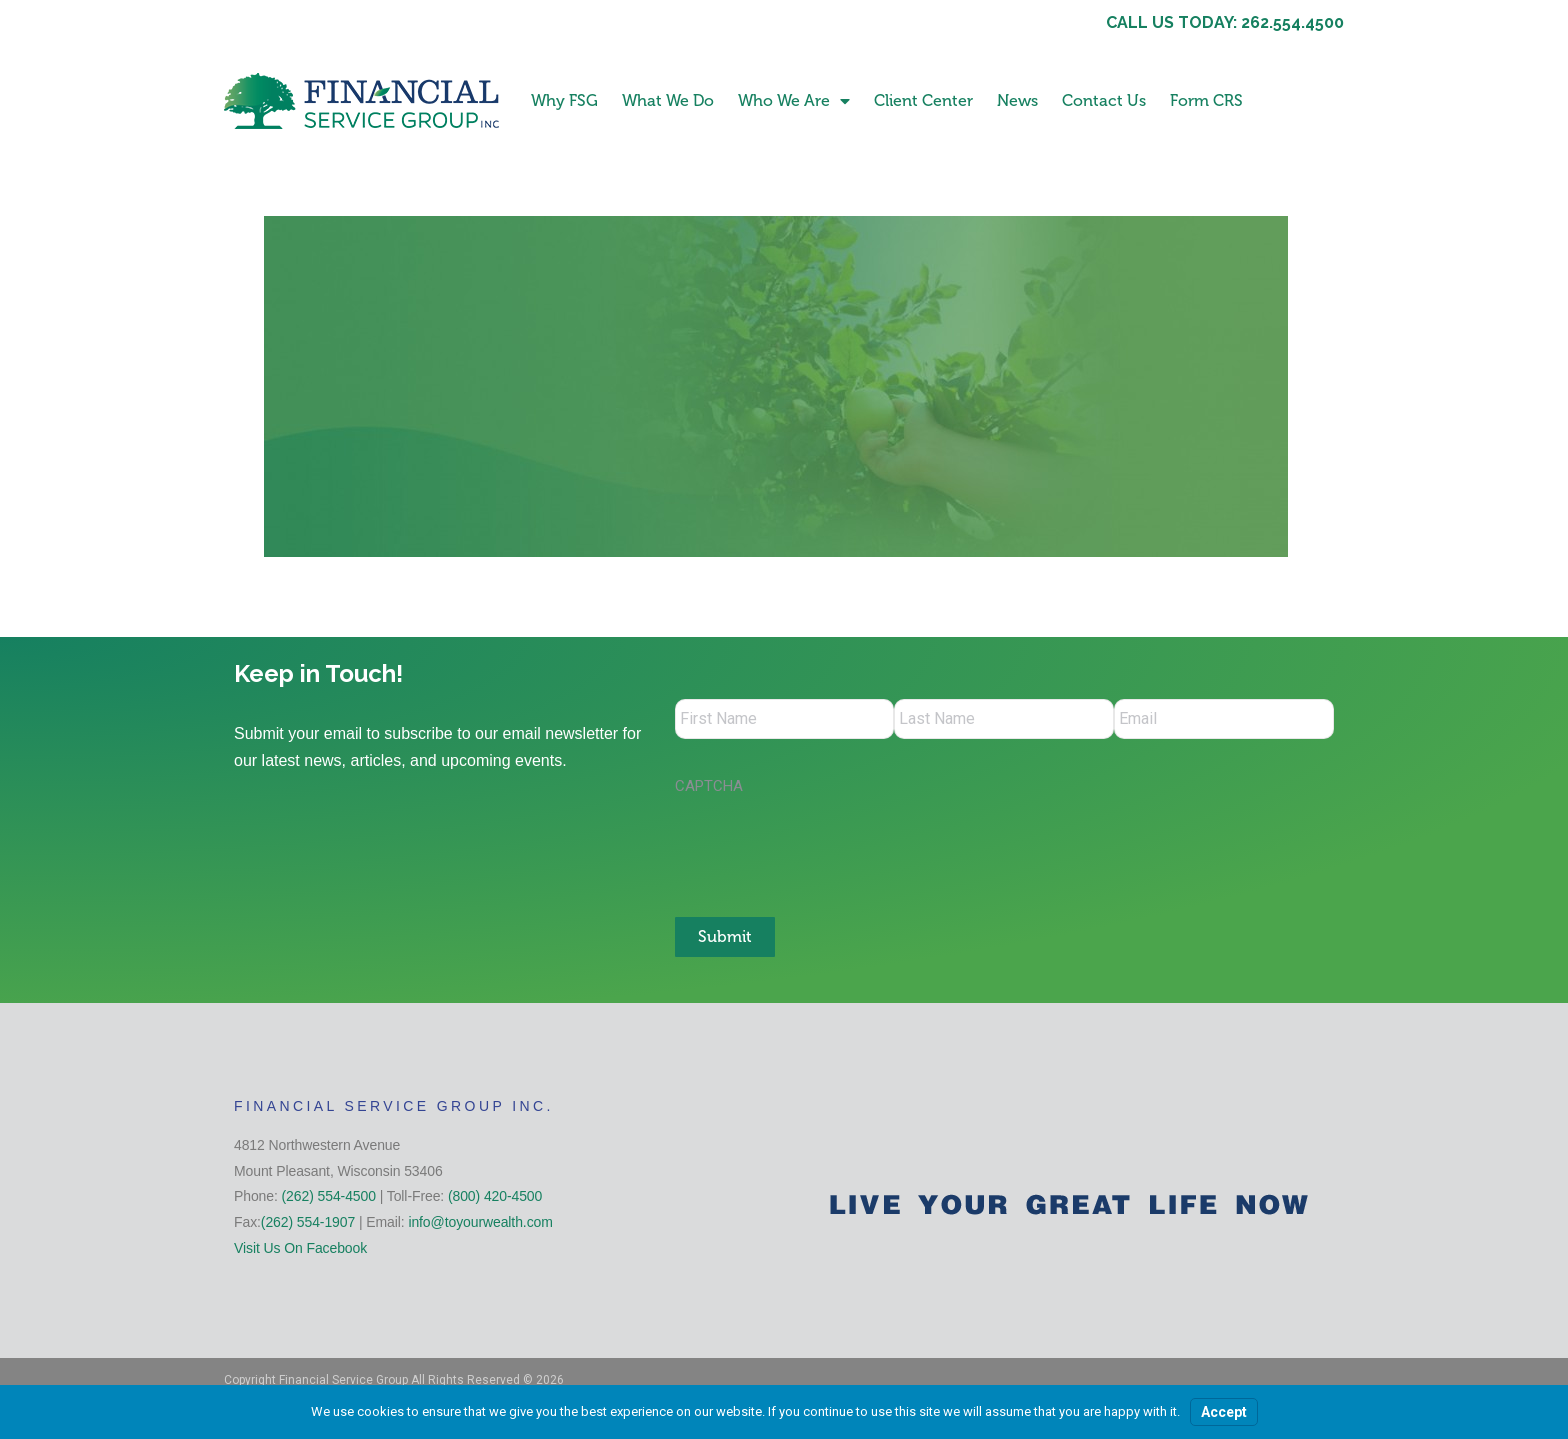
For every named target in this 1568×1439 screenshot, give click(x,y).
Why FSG (564, 100)
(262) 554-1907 (308, 1222)
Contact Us (1104, 100)
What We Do (668, 100)
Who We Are (794, 101)
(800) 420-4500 (495, 1196)
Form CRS (1206, 100)
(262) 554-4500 (329, 1196)
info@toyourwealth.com (480, 1222)
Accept (1224, 1412)
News (1017, 100)
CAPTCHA (709, 786)
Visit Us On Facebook (300, 1247)
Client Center (923, 100)
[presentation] (827, 846)
